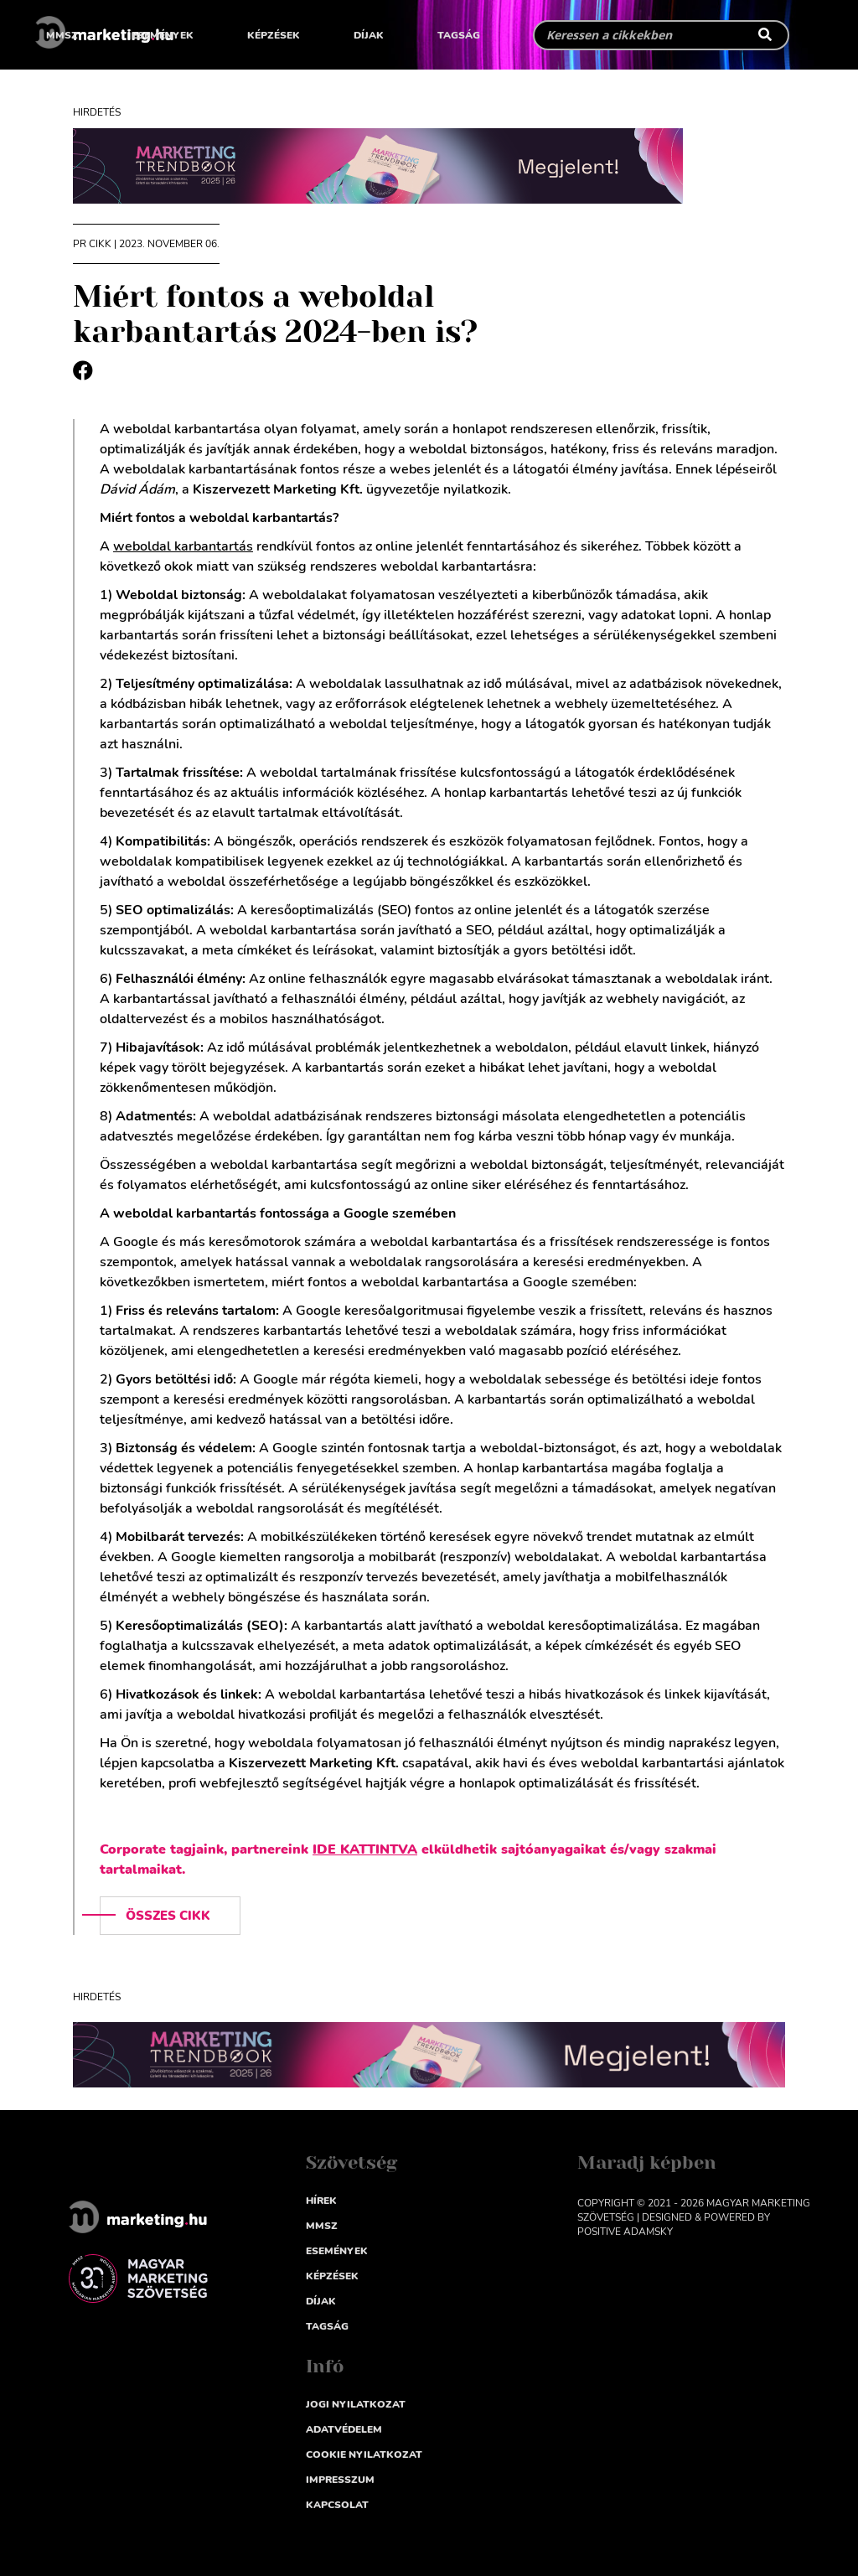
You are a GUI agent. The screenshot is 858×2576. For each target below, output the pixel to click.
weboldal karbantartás (183, 546)
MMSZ (62, 35)
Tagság (458, 35)
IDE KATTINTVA (365, 1849)
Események (163, 35)
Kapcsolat (337, 2504)
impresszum (340, 2479)
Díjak (369, 35)
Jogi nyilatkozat (356, 2404)
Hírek (321, 2200)
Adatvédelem (344, 2429)
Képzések (273, 35)
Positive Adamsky (625, 2231)
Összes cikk (168, 1915)
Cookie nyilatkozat (364, 2454)
